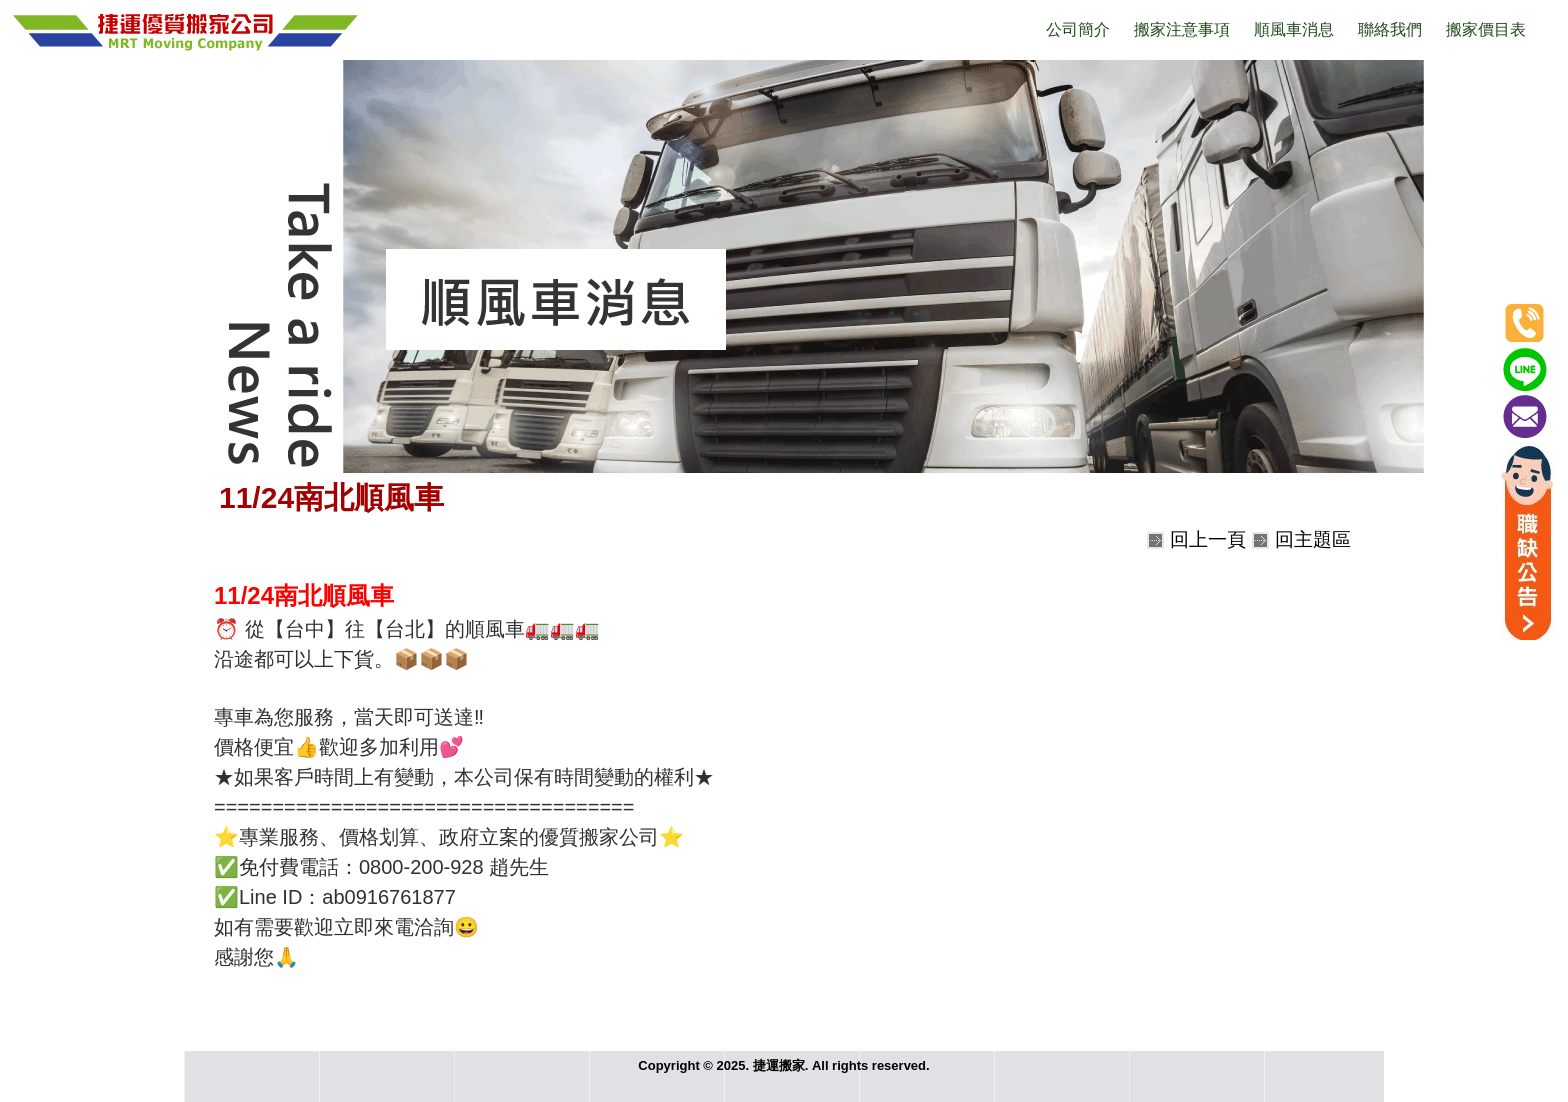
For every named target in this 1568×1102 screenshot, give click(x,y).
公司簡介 (1078, 29)
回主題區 (1313, 539)
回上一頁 (1208, 539)
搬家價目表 (1486, 29)
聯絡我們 (1390, 29)
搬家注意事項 (1182, 29)
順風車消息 (1294, 29)
